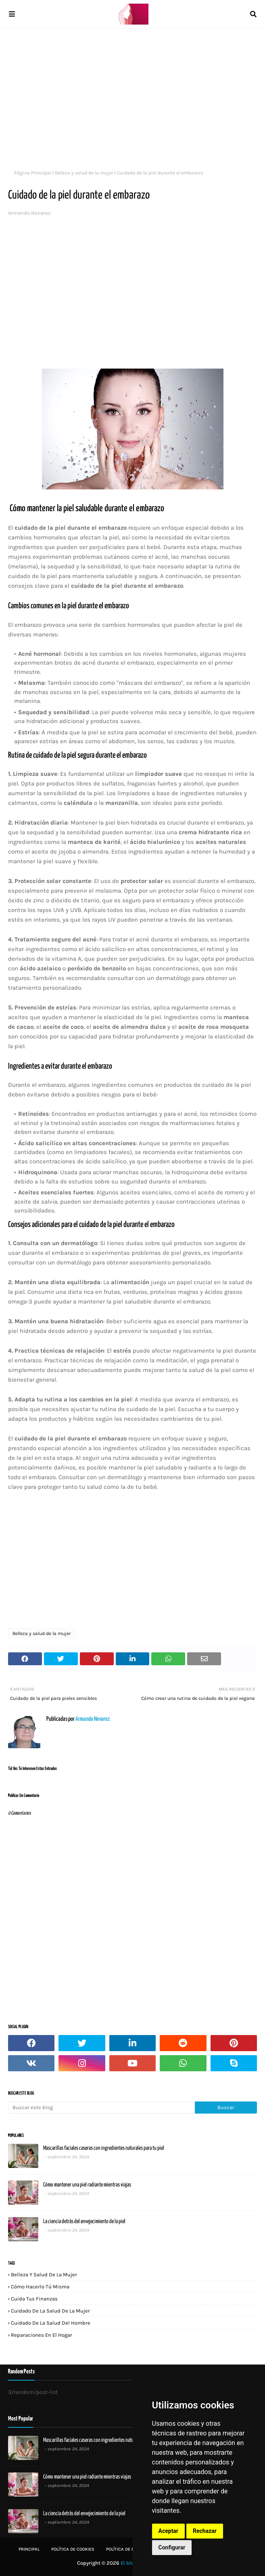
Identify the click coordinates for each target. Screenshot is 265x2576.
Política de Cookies (72, 2549)
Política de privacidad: (131, 2549)
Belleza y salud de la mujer (84, 173)
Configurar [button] (172, 2547)
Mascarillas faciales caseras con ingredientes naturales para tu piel (103, 2148)
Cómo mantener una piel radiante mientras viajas (87, 2185)
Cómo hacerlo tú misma (40, 2287)
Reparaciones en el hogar (41, 2335)
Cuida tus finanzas (34, 2299)
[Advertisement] (132, 96)
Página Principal (32, 173)
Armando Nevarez (29, 213)
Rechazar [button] (205, 2531)
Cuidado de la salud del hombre (50, 2323)
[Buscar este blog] (101, 2107)
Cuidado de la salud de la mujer (50, 2311)
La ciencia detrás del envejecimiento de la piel (84, 2221)
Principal (29, 2549)
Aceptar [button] (169, 2531)
